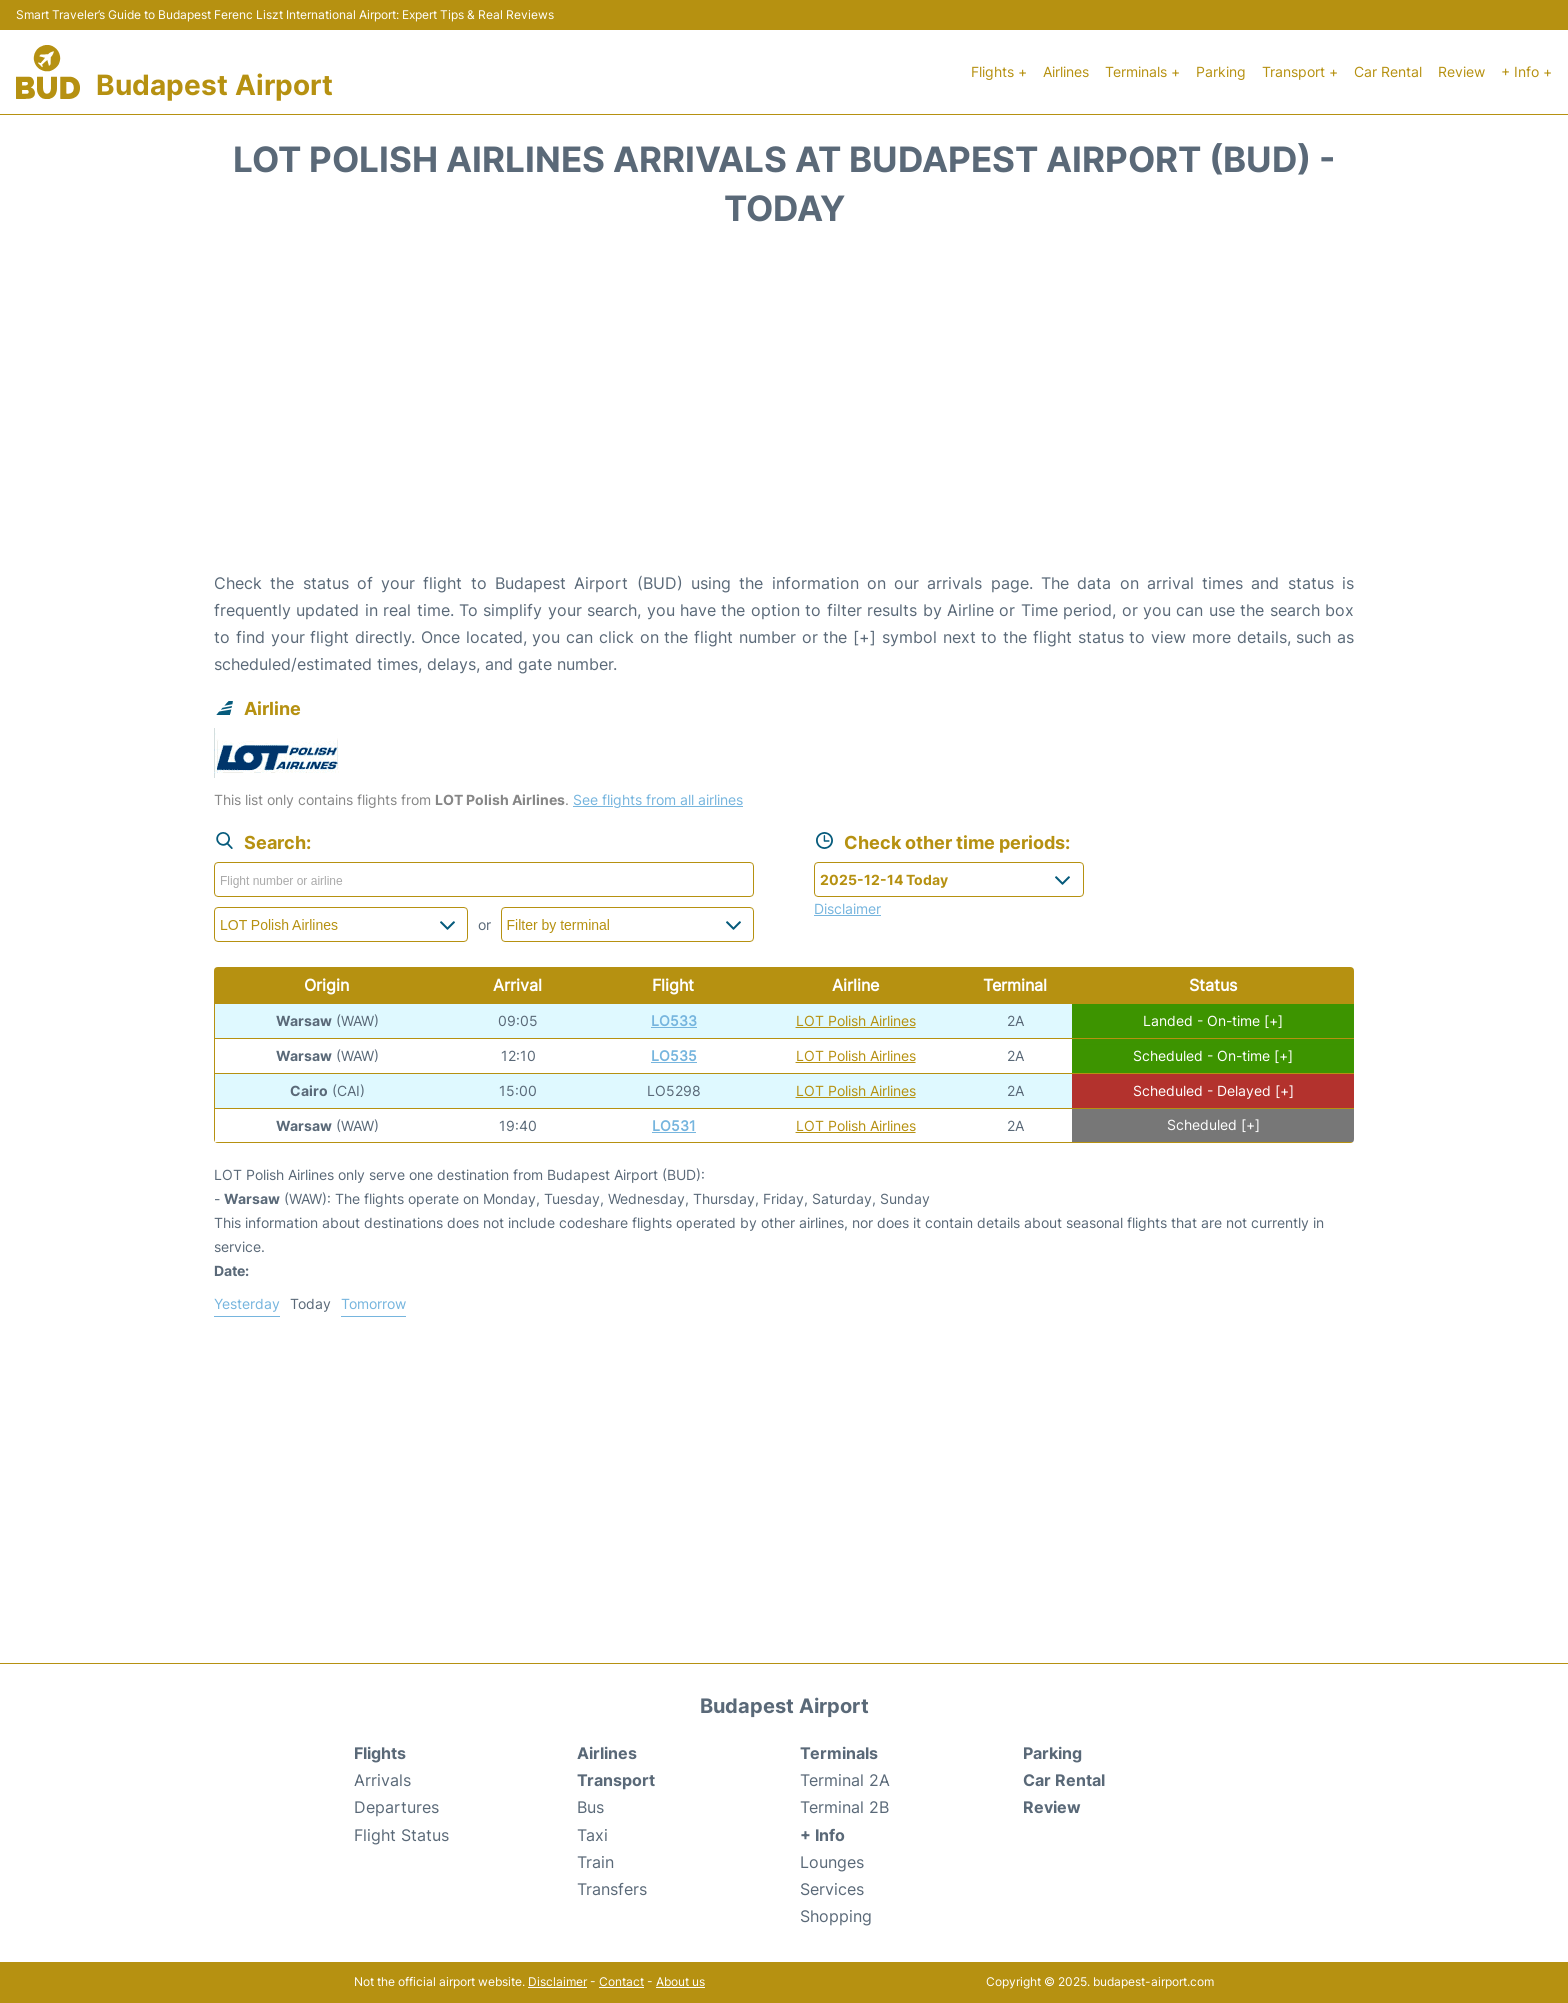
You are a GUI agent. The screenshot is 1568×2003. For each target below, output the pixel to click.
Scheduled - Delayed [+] (1213, 1090)
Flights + (999, 71)
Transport (616, 1780)
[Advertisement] (784, 410)
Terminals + (1142, 71)
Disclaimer (557, 1981)
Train (595, 1862)
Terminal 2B (844, 1807)
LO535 (674, 1055)
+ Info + (1526, 71)
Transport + (1300, 71)
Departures (396, 1807)
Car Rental (1388, 71)
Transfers (612, 1889)
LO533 (674, 1020)
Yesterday (247, 1303)
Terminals (839, 1753)
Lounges (832, 1862)
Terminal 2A (845, 1780)
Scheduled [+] (1213, 1125)
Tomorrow (373, 1303)
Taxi (592, 1835)
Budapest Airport (214, 85)
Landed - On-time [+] (1213, 1020)
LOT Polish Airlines (856, 1020)
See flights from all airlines (658, 799)
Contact (621, 1981)
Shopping (836, 1916)
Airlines (1066, 71)
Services (832, 1889)
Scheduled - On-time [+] (1213, 1055)
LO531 (674, 1125)
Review (1461, 71)
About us (680, 1981)
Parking (1221, 71)
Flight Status (401, 1835)
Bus (590, 1807)
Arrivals (382, 1780)
